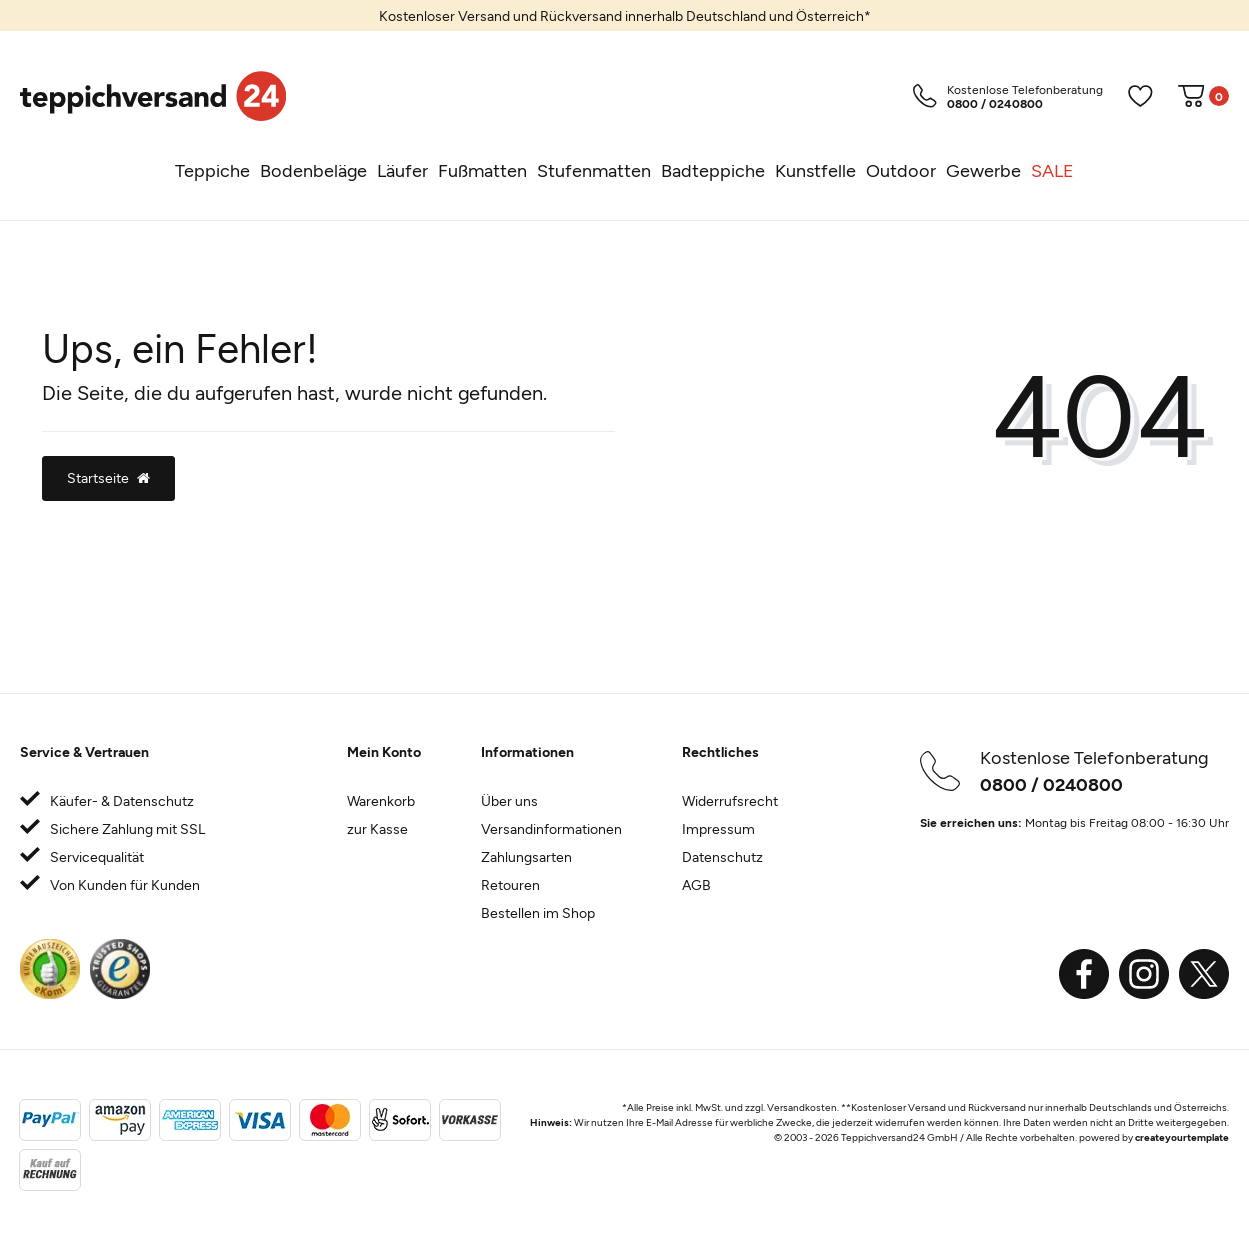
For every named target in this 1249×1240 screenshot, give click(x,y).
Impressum (718, 828)
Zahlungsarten (526, 856)
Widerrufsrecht (730, 800)
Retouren (510, 884)
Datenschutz (722, 856)
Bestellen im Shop (538, 912)
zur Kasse (377, 828)
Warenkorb (381, 800)
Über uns (509, 800)
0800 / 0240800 (1051, 784)
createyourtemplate (1182, 1137)
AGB (696, 884)
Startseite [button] (108, 477)
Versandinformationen (551, 828)
